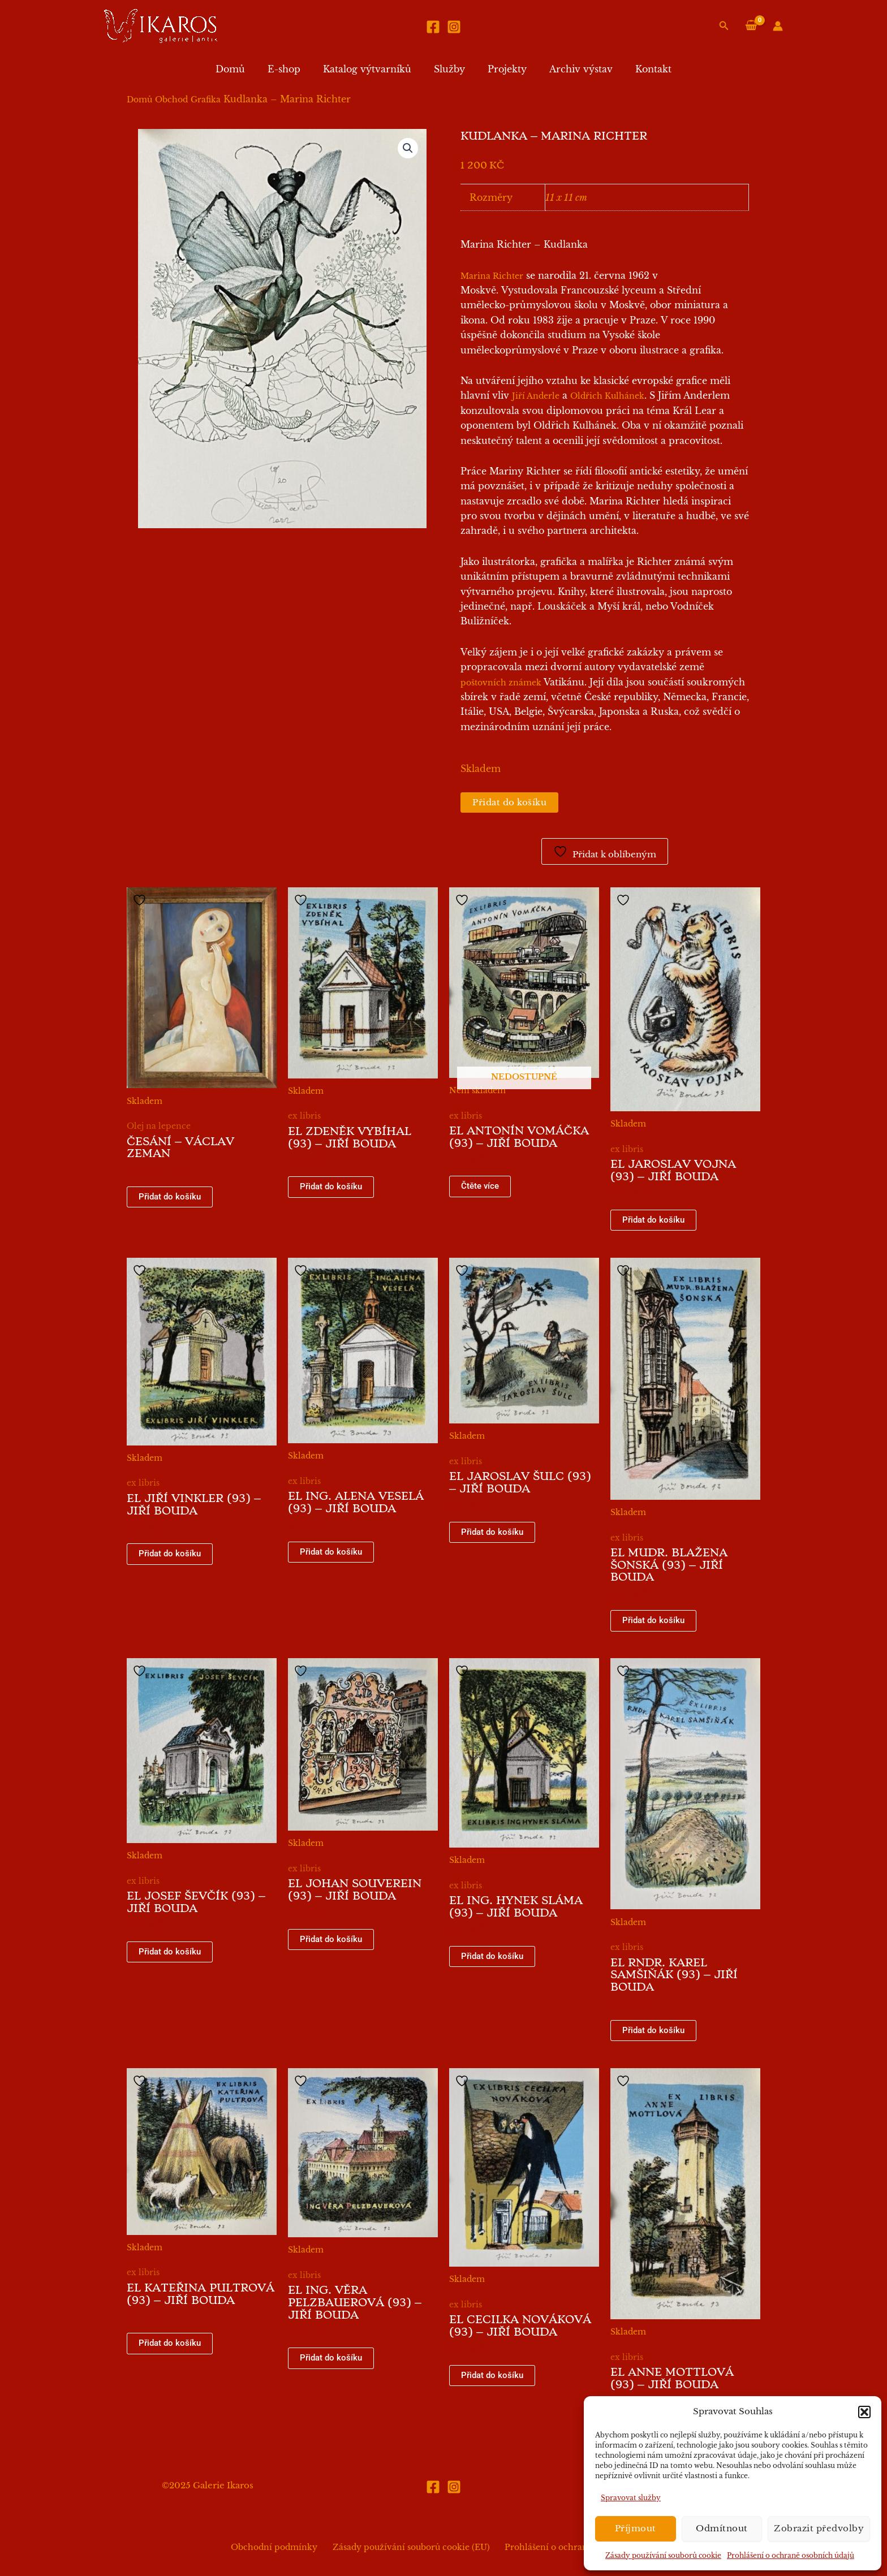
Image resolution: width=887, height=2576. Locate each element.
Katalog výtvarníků (372, 69)
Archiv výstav (572, 69)
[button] (864, 2412)
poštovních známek (500, 683)
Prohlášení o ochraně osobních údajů (790, 2555)
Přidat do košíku (512, 803)
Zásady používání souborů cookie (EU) (411, 2547)
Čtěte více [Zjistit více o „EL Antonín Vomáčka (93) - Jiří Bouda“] (481, 1188)
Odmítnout (722, 2528)
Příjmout (635, 2528)
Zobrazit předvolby (819, 2528)
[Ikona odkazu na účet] (778, 26)
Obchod (171, 99)
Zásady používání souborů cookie (663, 2555)
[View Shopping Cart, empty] (750, 26)
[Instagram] (454, 27)
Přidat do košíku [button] (171, 1198)
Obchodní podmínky (281, 2547)
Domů (244, 69)
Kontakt (640, 69)
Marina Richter (491, 276)
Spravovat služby (631, 2497)
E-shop (293, 69)
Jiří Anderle (535, 396)
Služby (449, 69)
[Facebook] (433, 27)
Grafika (206, 99)
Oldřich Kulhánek (607, 396)
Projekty (502, 69)
